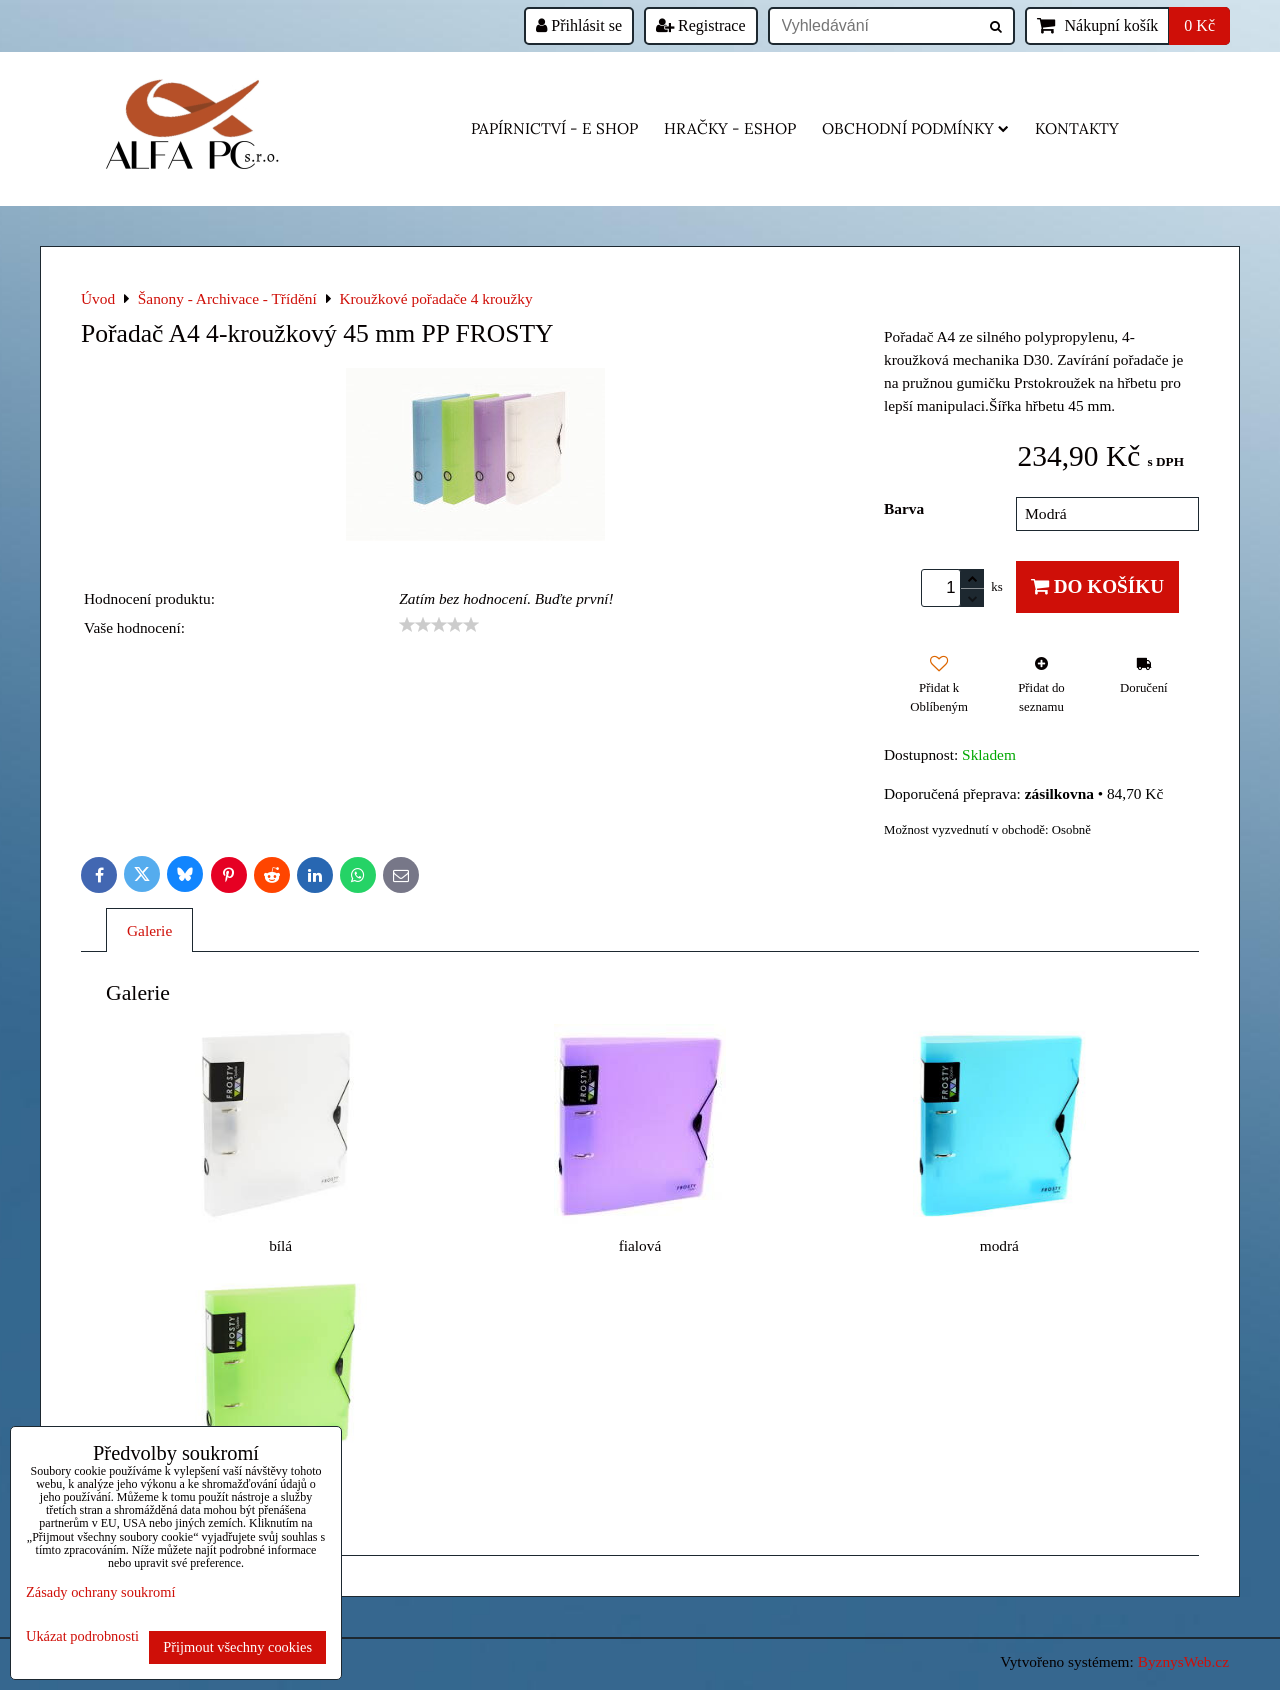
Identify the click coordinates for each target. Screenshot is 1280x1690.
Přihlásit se (579, 25)
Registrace (701, 25)
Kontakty (1077, 128)
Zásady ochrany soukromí (100, 1592)
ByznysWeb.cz (1183, 1661)
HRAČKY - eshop (730, 128)
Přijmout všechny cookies (237, 1647)
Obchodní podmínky (915, 128)
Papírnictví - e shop (554, 128)
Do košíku (1097, 586)
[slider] (439, 625)
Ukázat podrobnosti (82, 1636)
